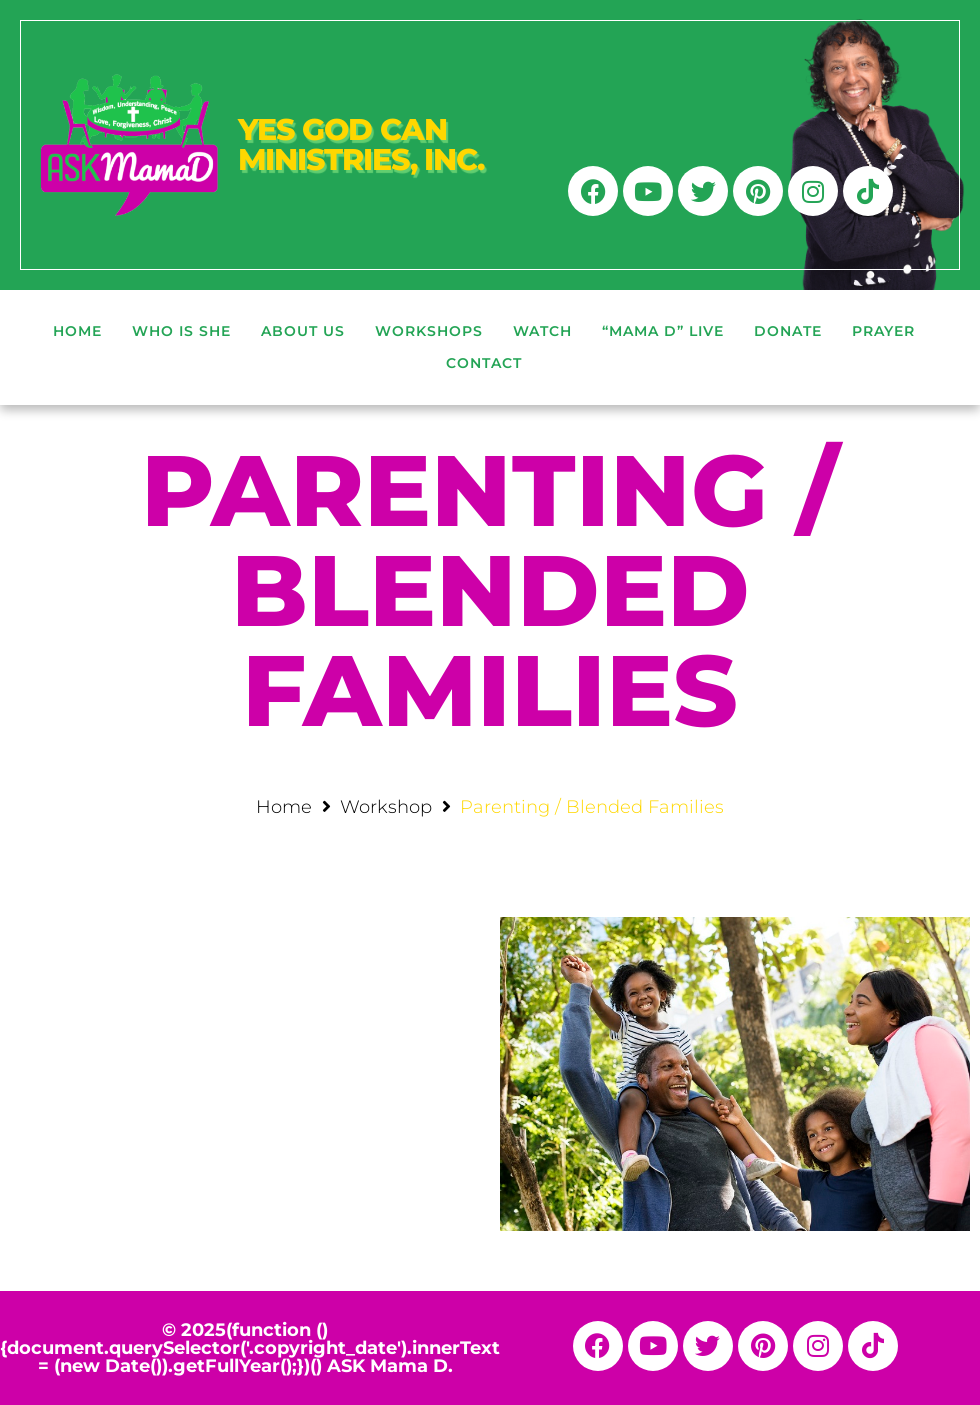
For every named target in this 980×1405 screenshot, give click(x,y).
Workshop (386, 807)
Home (284, 807)
